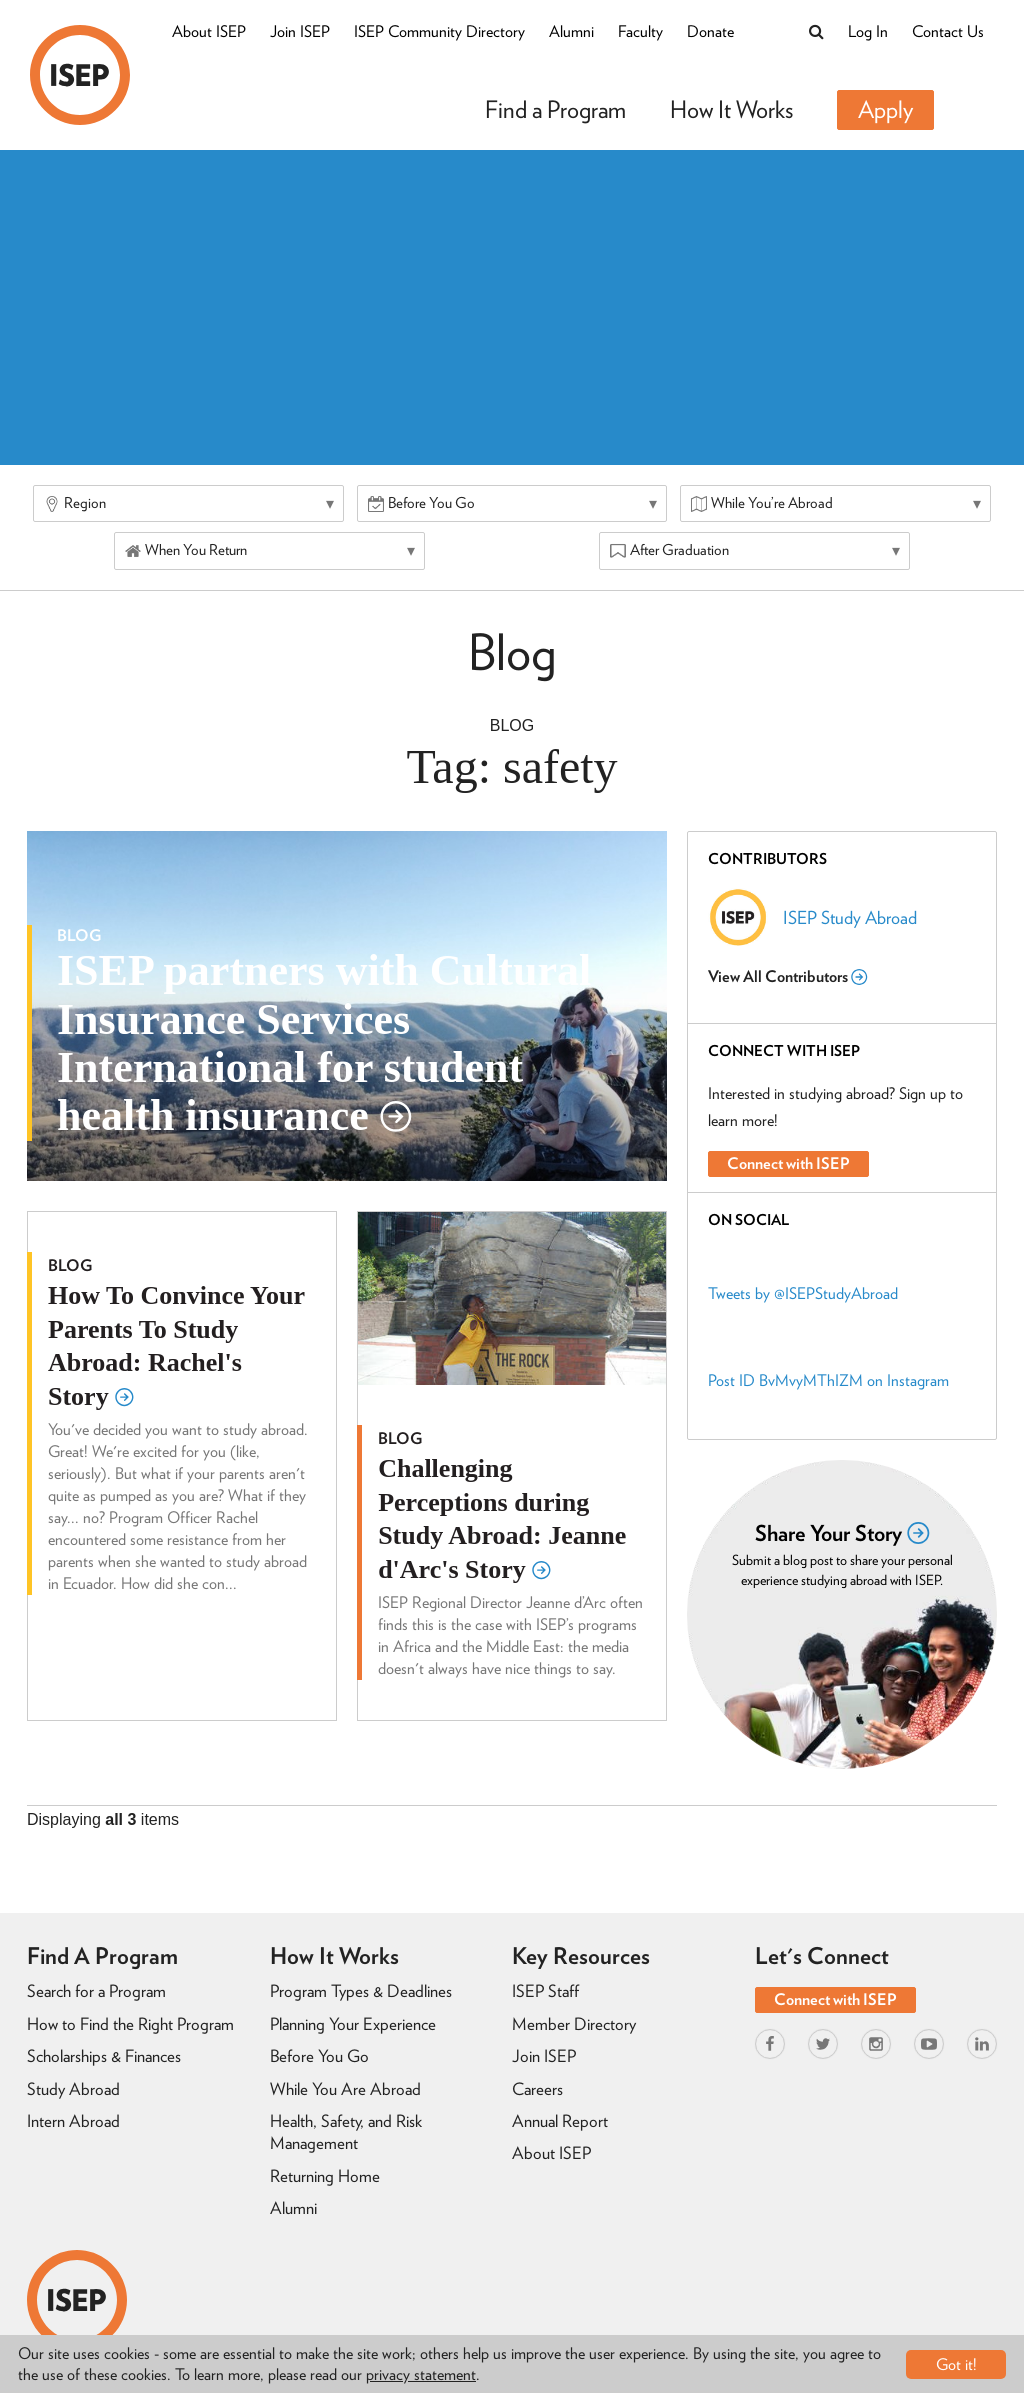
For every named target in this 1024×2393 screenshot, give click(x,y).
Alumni (571, 31)
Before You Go (319, 2056)
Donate (710, 31)
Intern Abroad (73, 2121)
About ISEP (209, 31)
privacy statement (421, 2374)
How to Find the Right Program (130, 2024)
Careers (537, 2089)
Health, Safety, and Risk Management (346, 2132)
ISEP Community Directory (439, 31)
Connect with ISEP (788, 1163)
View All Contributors (787, 976)
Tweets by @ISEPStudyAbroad (803, 1293)
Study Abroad (73, 2089)
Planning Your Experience (353, 2024)
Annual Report (560, 2121)
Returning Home (325, 2176)
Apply (885, 109)
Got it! (956, 2364)
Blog (512, 725)
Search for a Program (96, 1991)
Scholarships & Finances (104, 2056)
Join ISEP (300, 31)
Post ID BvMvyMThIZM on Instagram (828, 1380)
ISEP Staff (545, 1991)
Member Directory (574, 2024)
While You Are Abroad (345, 2089)
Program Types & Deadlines (361, 1991)
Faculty (640, 31)
